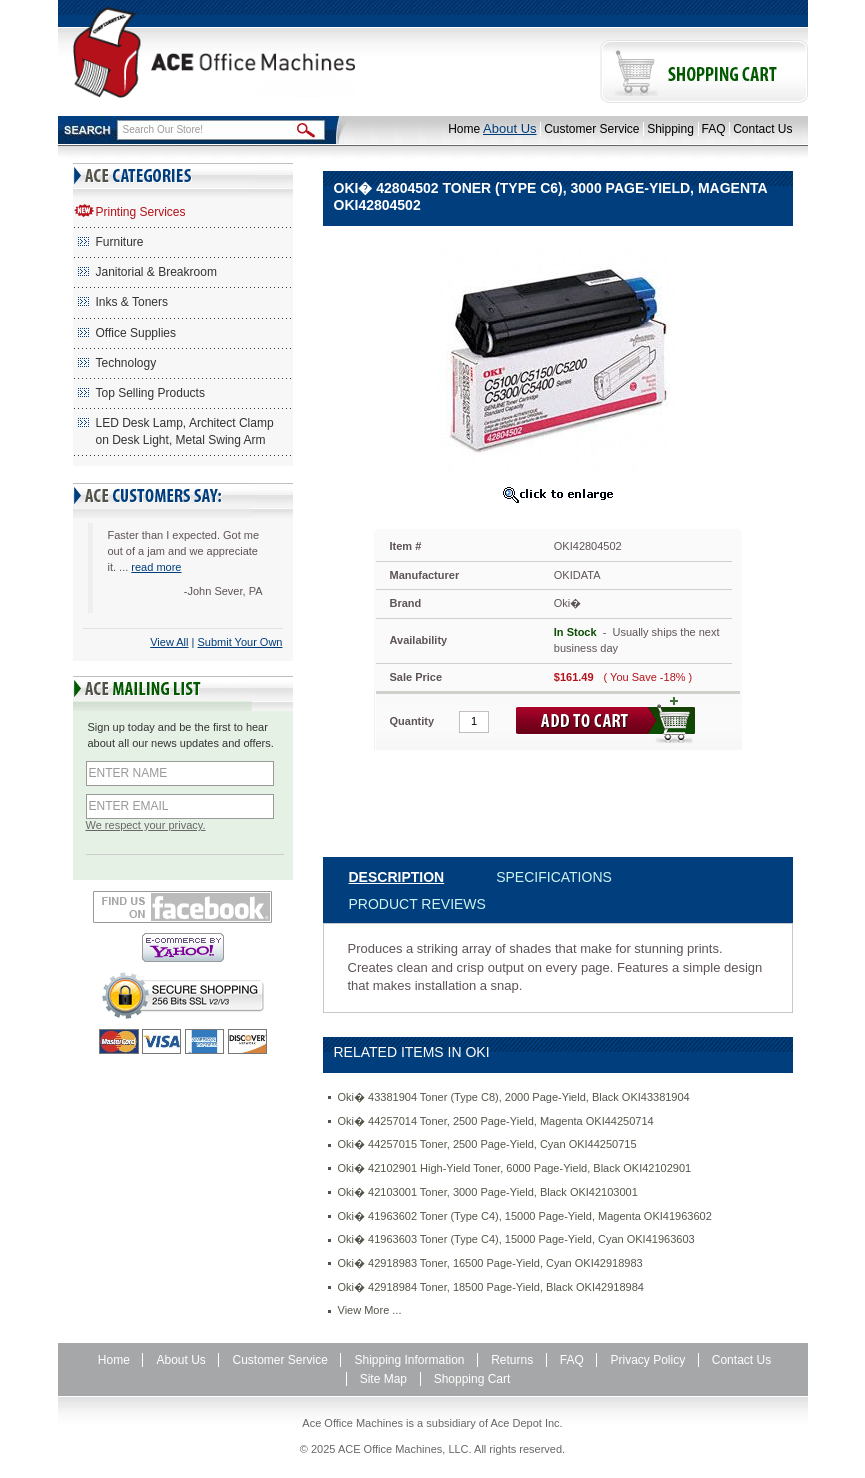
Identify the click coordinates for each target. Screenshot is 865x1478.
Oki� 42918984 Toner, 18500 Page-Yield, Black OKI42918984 (491, 1287)
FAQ (714, 129)
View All (169, 642)
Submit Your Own (240, 642)
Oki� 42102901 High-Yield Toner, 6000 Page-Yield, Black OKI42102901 (515, 1168)
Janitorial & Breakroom (156, 272)
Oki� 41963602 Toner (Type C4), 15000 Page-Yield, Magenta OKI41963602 (525, 1216)
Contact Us (762, 129)
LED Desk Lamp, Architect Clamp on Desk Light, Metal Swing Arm (185, 431)
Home (464, 129)
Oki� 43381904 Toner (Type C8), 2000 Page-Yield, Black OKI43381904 (514, 1097)
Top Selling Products (150, 393)
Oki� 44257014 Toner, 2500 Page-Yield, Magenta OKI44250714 (496, 1121)
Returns (512, 1360)
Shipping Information (409, 1360)
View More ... (370, 1310)
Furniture (120, 242)
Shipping (670, 129)
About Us (509, 128)
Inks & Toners (132, 302)
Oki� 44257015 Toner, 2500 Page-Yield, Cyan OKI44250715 (487, 1144)
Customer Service (591, 129)
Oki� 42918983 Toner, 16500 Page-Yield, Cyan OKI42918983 (490, 1263)
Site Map (383, 1379)
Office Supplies (136, 333)
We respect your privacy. (146, 825)
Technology (126, 363)
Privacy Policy (647, 1360)
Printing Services (141, 212)
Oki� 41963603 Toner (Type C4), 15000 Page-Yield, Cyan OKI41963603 (516, 1239)
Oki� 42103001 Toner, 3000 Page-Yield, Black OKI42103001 (488, 1192)
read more (156, 567)
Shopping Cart (472, 1379)
